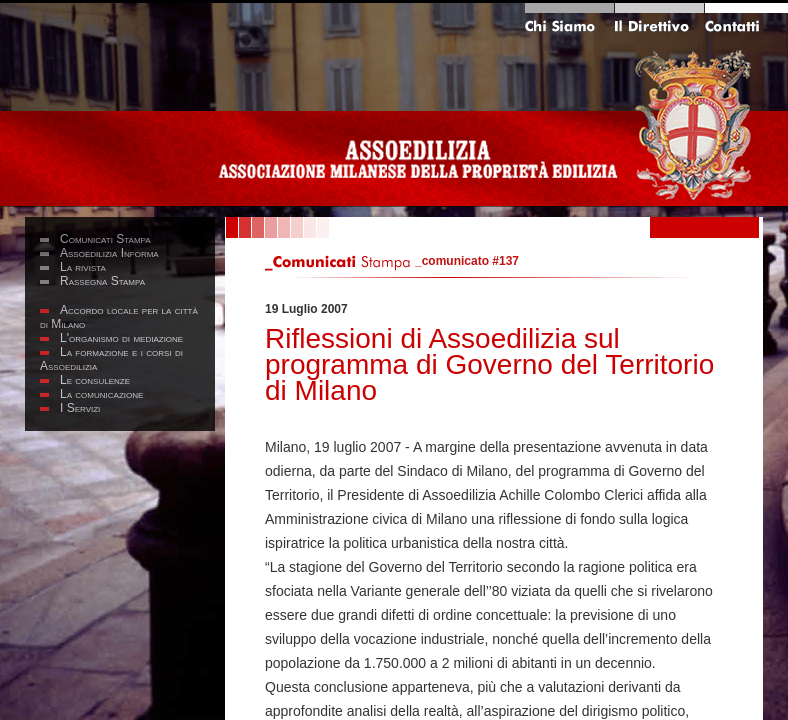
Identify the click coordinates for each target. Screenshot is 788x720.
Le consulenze (95, 380)
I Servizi (80, 408)
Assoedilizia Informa (109, 253)
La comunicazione (101, 394)
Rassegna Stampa (102, 281)
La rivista (83, 267)
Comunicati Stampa (105, 239)
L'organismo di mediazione (121, 338)
